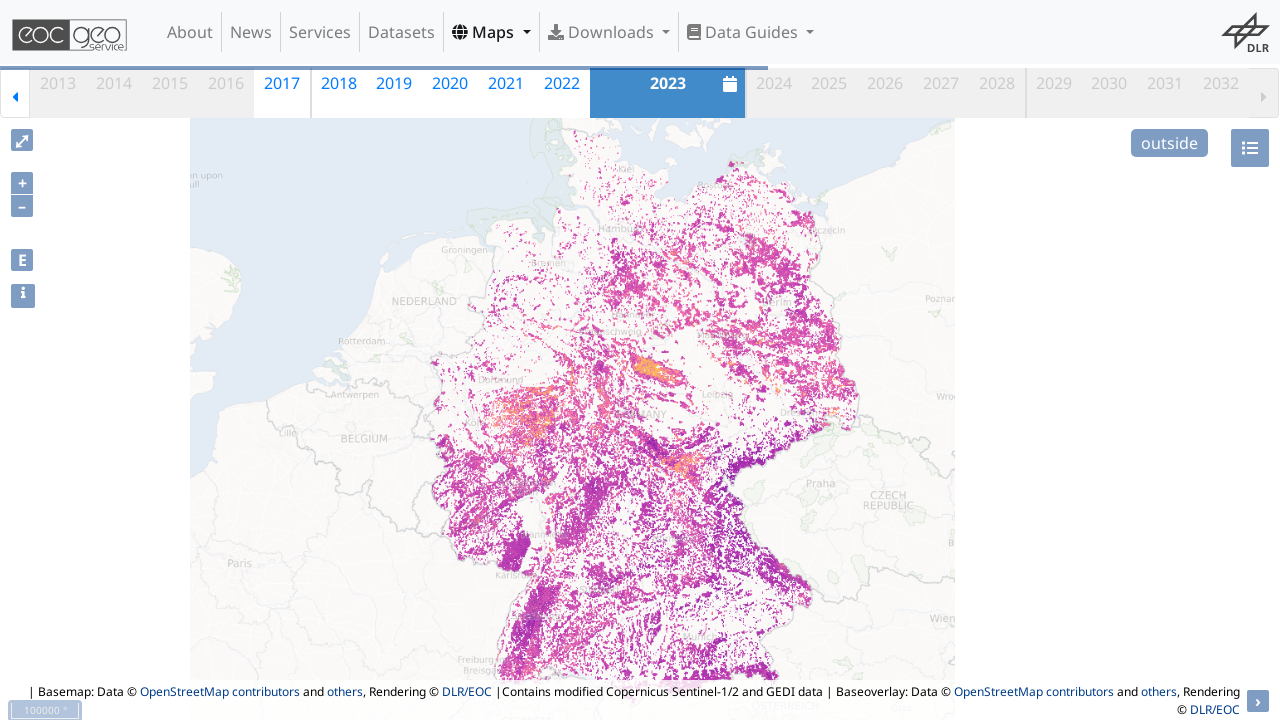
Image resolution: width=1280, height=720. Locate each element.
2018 (339, 83)
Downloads (603, 32)
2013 (58, 83)
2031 (1165, 83)
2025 (829, 83)
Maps (485, 32)
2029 (1054, 83)
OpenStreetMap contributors (220, 691)
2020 (450, 83)
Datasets (401, 32)
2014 (114, 83)
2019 (394, 83)
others (345, 691)
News (251, 32)
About (190, 32)
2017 (282, 83)
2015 (170, 83)
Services (320, 32)
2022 (562, 83)
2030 (1109, 83)
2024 (774, 83)
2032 (1221, 83)
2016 (226, 83)
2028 (997, 83)
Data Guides (744, 32)
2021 (506, 83)
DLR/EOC (467, 691)
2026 (885, 83)
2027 (941, 83)
